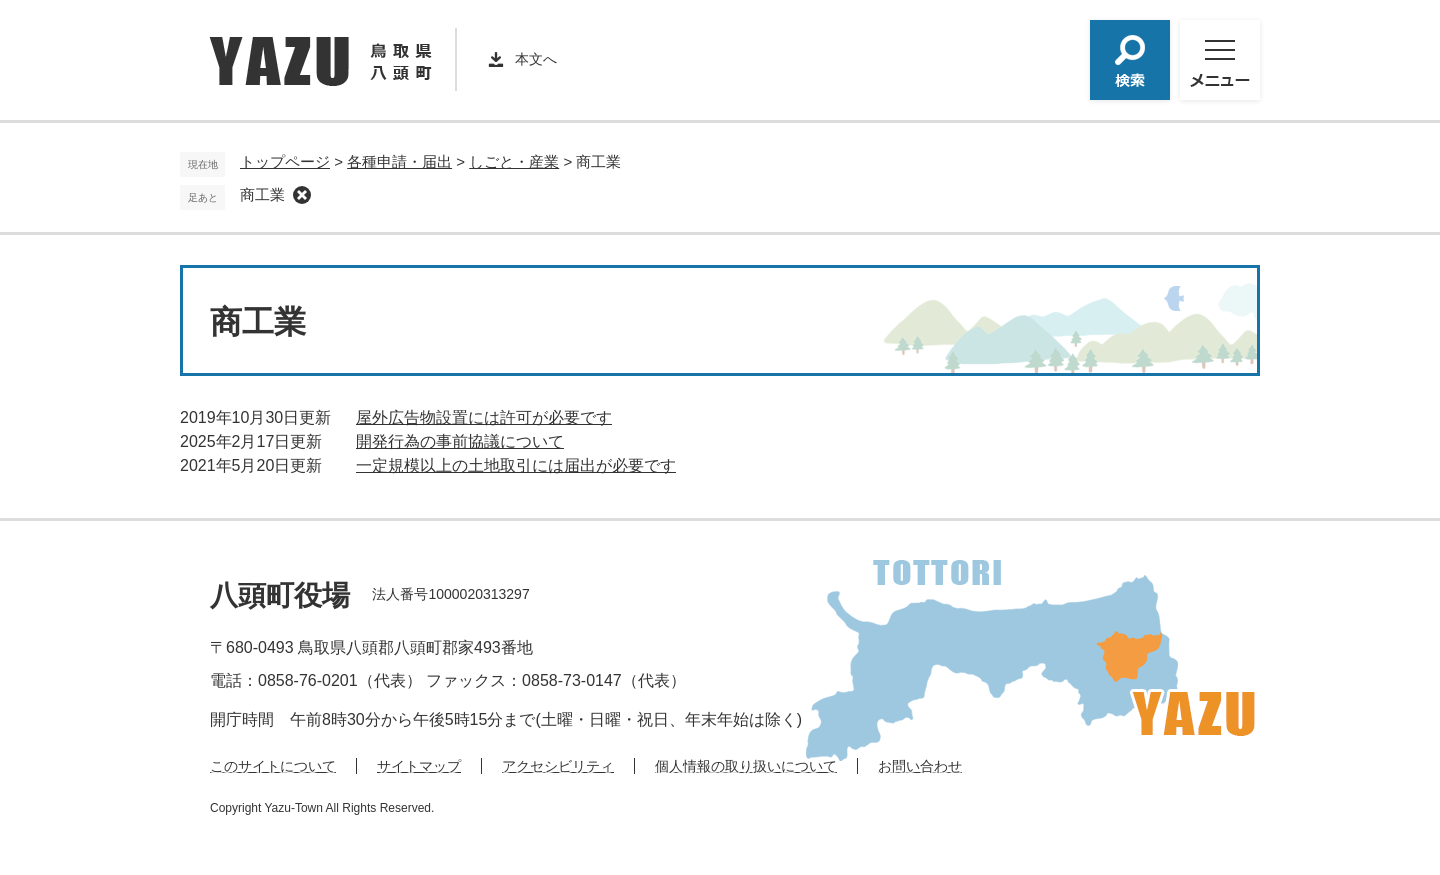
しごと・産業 (514, 161)
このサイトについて (273, 766)
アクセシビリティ (558, 766)
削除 (302, 195)
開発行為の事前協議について (460, 441)
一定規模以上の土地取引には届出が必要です (516, 465)
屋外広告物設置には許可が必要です (484, 417)
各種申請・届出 (399, 161)
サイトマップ (419, 766)
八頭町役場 (280, 595)
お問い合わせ (920, 766)
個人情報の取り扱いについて (746, 766)
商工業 (262, 194)
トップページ (285, 161)
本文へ (536, 59)
